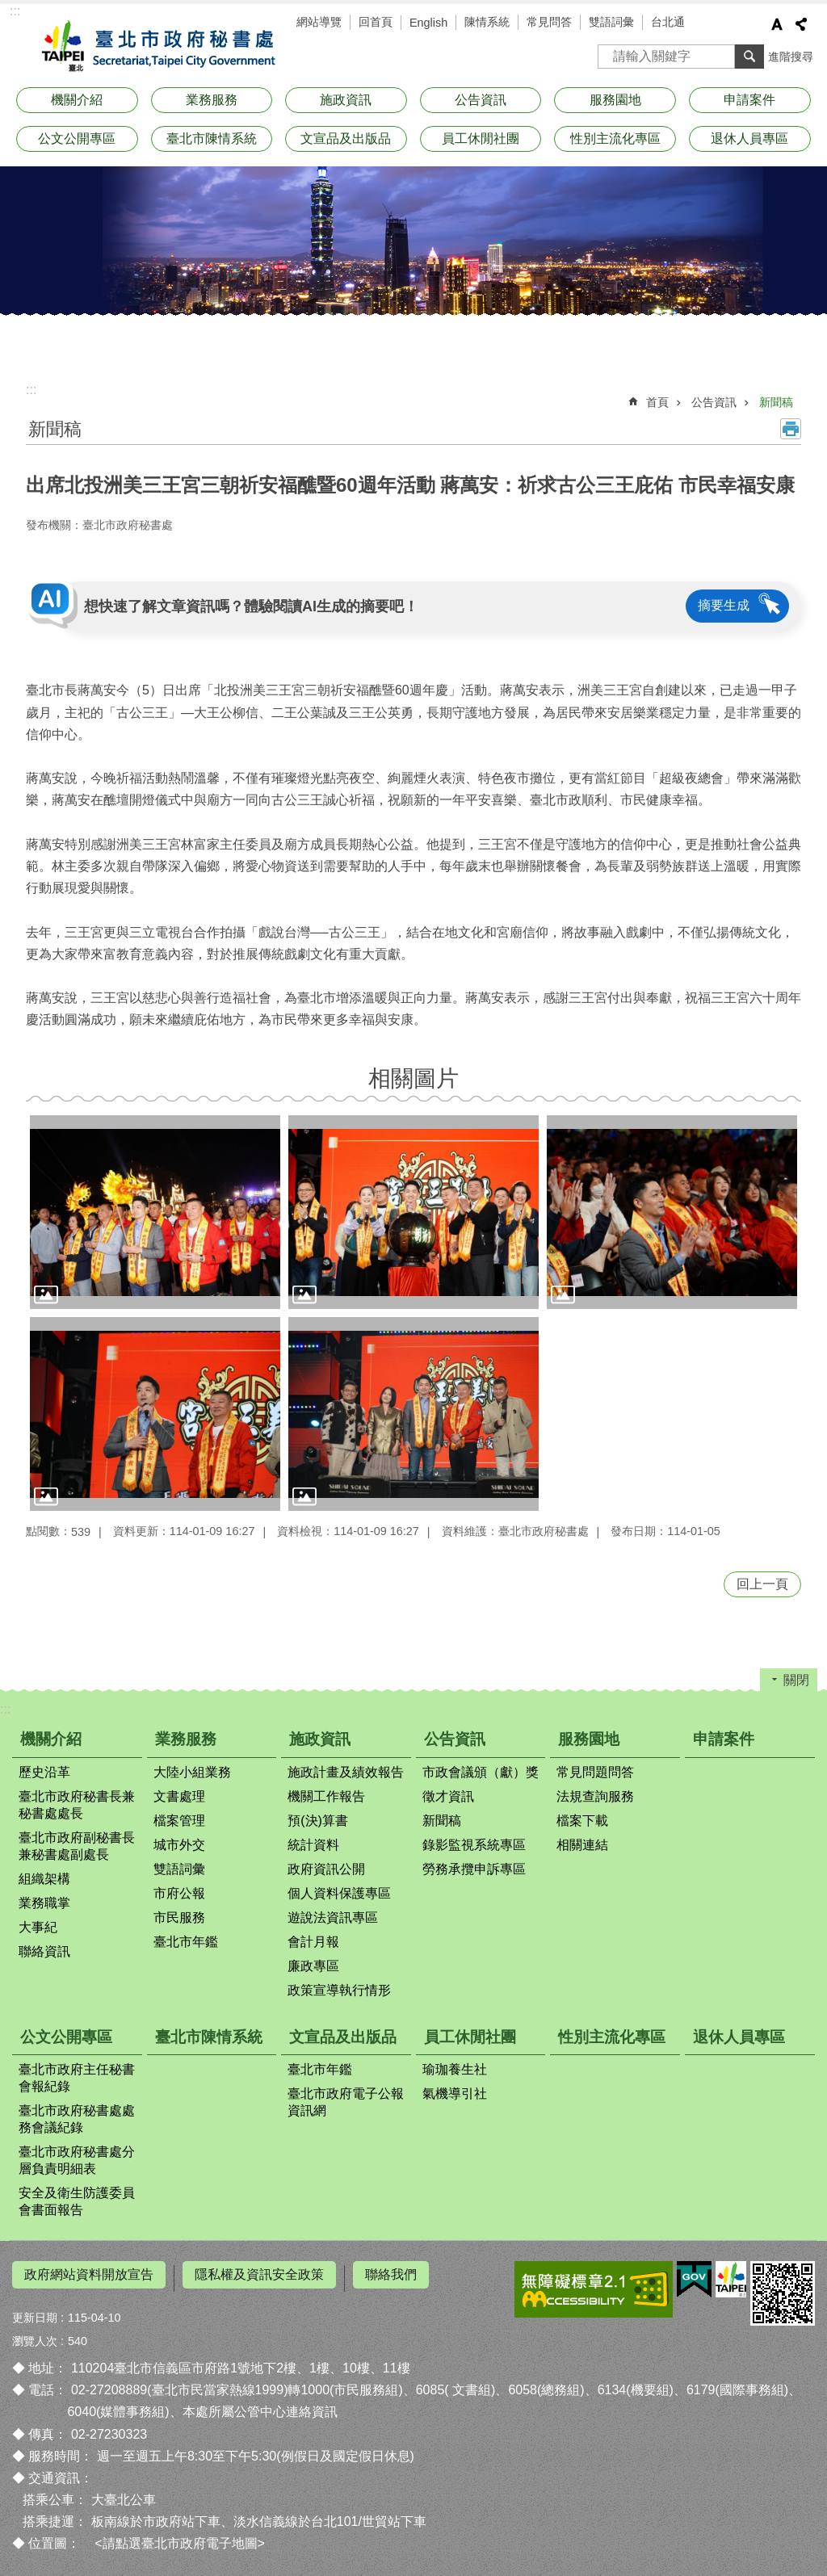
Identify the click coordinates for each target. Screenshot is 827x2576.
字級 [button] (777, 24)
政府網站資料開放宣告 (88, 2274)
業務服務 (211, 100)
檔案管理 (179, 1820)
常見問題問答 (595, 1772)
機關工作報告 (326, 1796)
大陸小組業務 (192, 1772)
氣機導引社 (454, 2093)
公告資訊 (480, 100)
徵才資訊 (448, 1796)
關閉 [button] (796, 1680)
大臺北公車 (123, 2493)
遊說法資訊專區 (333, 1917)
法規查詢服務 (595, 1796)
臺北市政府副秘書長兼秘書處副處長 (77, 1846)
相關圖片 (413, 1078)
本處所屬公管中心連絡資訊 (260, 2405)
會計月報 (313, 1942)
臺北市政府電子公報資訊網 (346, 2102)
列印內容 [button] (790, 428)
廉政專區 (313, 1966)
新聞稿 (776, 402)
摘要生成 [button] (723, 605)
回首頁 (376, 21)
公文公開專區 (76, 138)
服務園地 (615, 100)
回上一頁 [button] (762, 1584)
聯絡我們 (391, 2274)
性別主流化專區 (615, 138)
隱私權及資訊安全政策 (259, 2274)
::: (15, 11)
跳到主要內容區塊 (8, 8)
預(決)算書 (318, 1820)
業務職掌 (44, 1903)
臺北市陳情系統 (211, 138)
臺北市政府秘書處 (155, 47)
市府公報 (179, 1893)
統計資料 (313, 1845)
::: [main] (31, 389)
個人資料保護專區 (339, 1893)
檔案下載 (582, 1820)
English (428, 22)
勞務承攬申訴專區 (474, 1869)
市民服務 (179, 1917)
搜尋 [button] (749, 56)
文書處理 (179, 1796)
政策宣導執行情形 (339, 1990)
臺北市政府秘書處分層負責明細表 (77, 2160)
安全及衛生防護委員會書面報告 (77, 2201)
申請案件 (749, 100)
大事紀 (38, 1927)
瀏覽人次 (34, 2333)
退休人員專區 (749, 138)
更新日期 (34, 2310)
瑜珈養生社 (454, 2069)
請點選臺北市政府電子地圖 (180, 2537)
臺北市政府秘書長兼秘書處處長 (77, 1804)
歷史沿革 (44, 1772)
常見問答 (549, 21)
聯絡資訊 (44, 1951)
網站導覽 (319, 21)
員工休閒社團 (480, 138)
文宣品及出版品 (345, 138)
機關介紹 (77, 100)
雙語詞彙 (611, 21)
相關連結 (582, 1845)
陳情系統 (487, 21)
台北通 (668, 21)
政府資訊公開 (326, 1869)
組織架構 (44, 1879)
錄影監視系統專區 (474, 1845)
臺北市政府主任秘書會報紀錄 (77, 2077)
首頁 (657, 402)
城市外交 (179, 1845)
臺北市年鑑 (185, 1942)
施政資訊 (346, 100)
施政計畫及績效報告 (346, 1772)
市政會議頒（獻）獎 (480, 1772)
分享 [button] (801, 24)
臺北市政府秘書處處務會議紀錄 (77, 2119)
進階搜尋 (790, 56)
